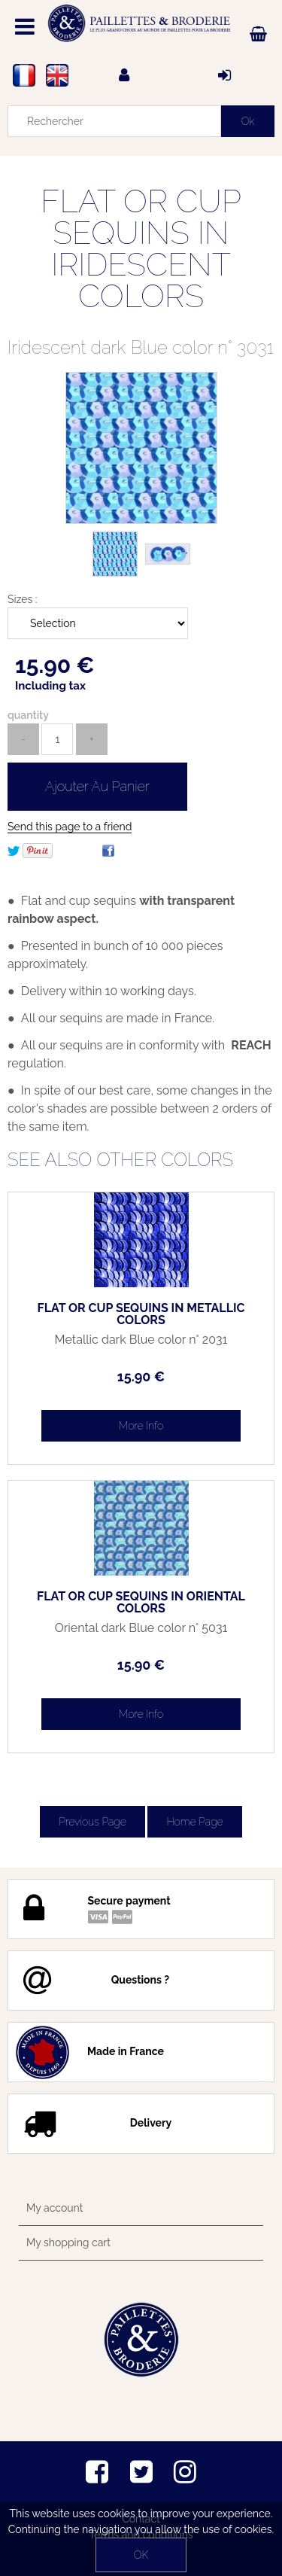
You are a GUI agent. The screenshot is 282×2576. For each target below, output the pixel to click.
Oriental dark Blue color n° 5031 (141, 1628)
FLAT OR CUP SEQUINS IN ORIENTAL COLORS (141, 1603)
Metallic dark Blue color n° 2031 (141, 1340)
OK (141, 2555)
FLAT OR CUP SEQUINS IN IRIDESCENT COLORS (141, 249)
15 (141, 1376)
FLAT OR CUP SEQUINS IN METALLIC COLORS (140, 1314)
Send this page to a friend (70, 827)
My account (54, 2208)
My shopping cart (68, 2242)
